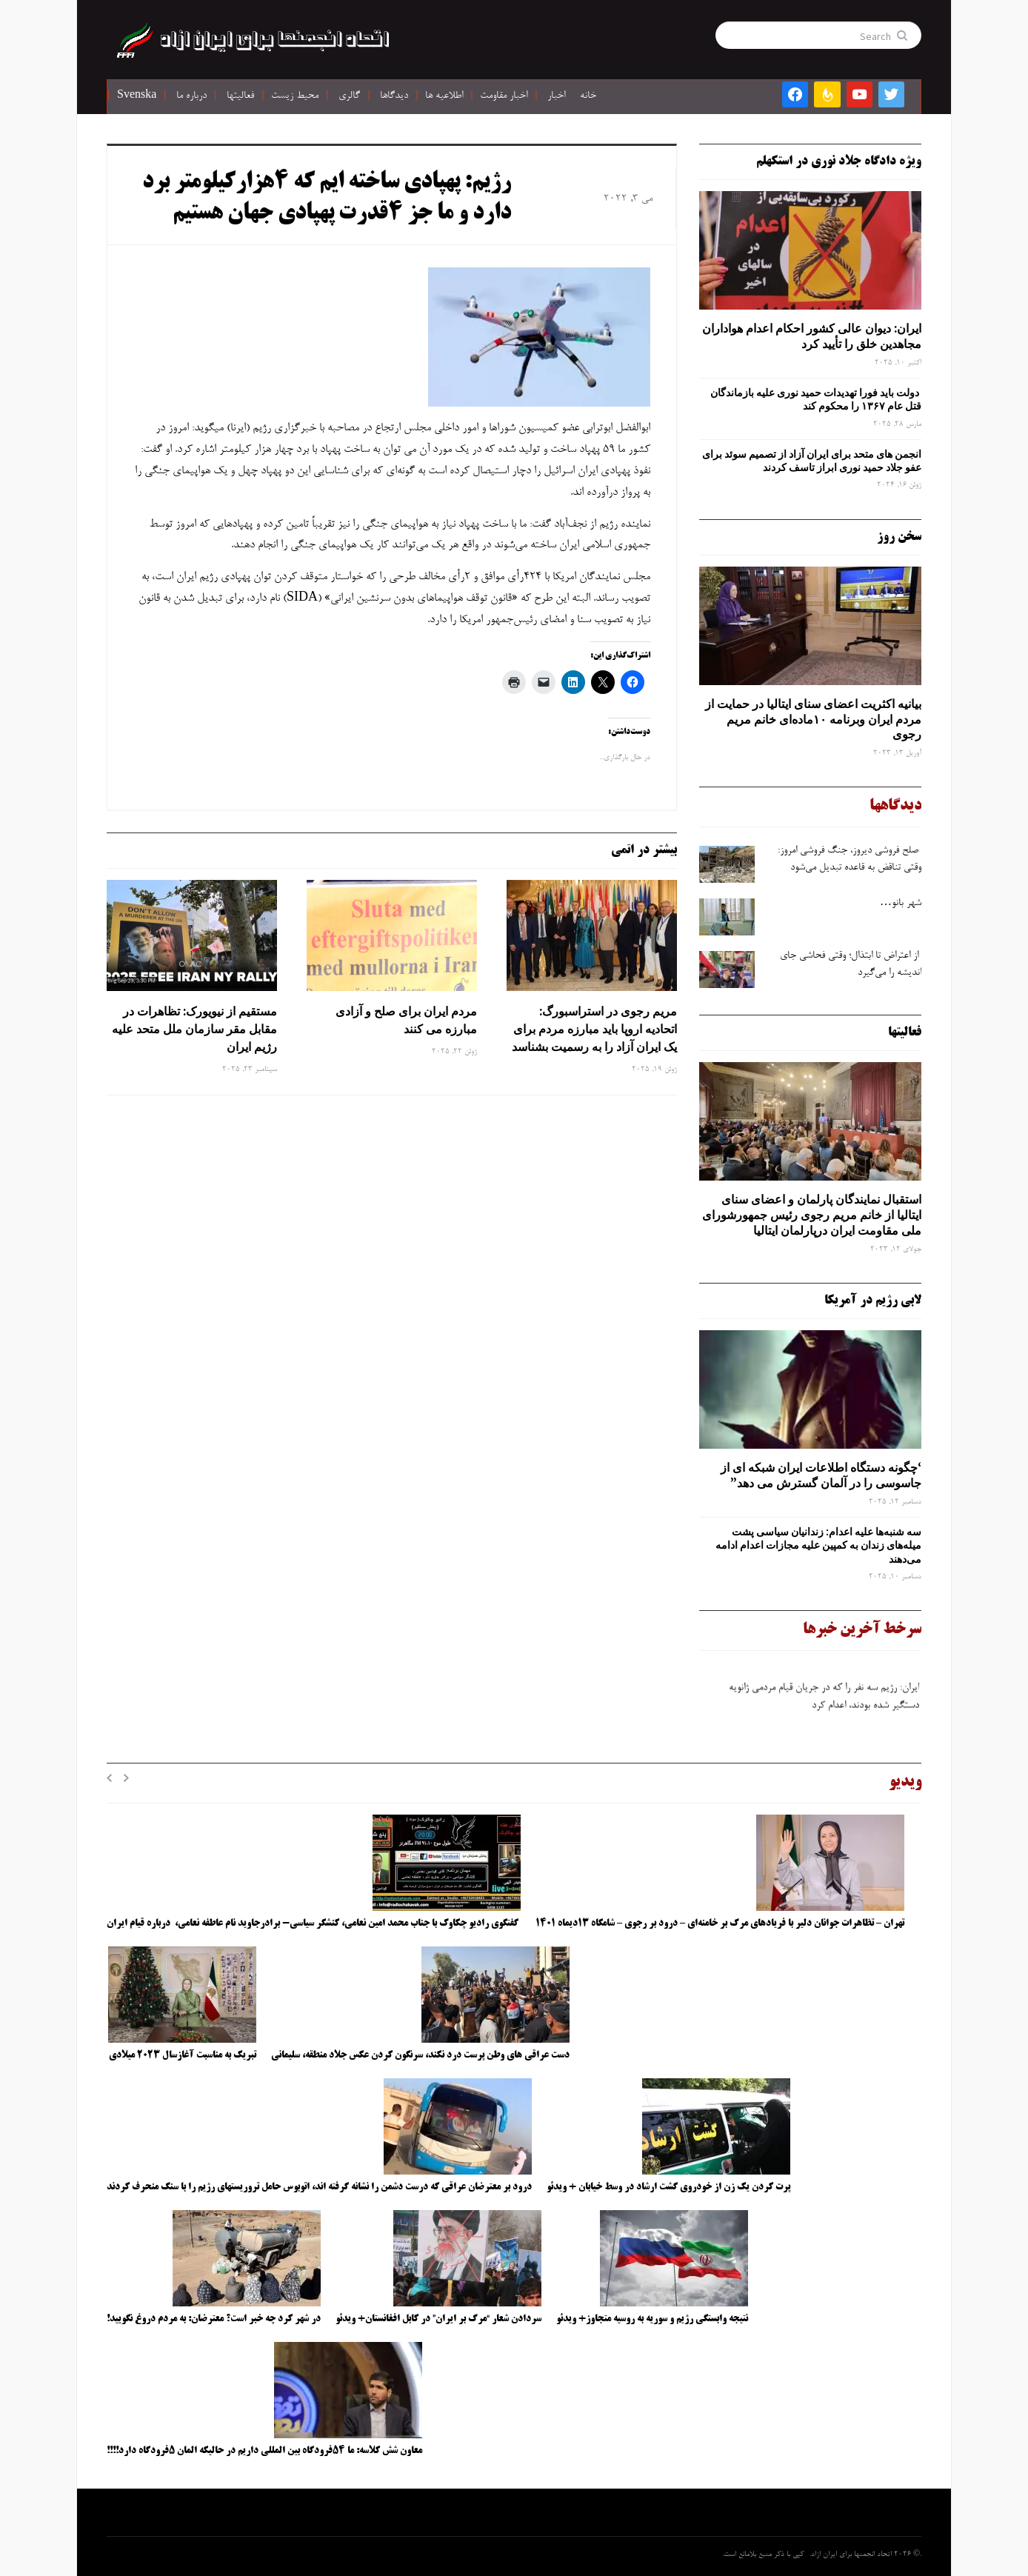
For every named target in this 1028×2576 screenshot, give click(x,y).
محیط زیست (294, 96)
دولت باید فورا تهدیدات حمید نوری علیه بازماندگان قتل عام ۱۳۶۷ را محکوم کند (815, 399)
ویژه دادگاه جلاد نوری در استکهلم (838, 161)
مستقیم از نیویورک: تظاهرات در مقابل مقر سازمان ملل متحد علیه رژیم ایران (194, 1029)
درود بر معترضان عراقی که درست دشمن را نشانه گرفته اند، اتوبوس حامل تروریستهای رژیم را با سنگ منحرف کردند (319, 2187)
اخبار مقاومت (503, 96)
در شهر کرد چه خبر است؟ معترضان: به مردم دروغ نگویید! (214, 2319)
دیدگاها (394, 96)
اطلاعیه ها (444, 96)
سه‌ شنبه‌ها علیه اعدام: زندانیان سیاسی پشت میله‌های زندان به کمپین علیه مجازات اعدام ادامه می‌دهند (818, 1545)
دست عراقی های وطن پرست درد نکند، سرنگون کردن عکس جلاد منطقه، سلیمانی (420, 2055)
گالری (349, 96)
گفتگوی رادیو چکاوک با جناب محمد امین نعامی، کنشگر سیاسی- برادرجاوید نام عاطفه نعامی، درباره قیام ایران (314, 1923)
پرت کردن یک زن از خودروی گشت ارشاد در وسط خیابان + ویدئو (668, 2187)
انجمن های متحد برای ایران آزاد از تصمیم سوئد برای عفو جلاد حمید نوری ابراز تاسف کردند (811, 460)
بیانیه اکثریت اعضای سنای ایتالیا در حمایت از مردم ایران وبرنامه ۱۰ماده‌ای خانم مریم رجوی (813, 719)
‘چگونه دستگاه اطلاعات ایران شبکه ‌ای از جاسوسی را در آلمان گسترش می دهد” (821, 1475)
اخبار (556, 96)
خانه (588, 96)
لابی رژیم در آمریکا (872, 1300)
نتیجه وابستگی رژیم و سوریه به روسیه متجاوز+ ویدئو (652, 2319)
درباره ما (191, 96)
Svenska (136, 96)
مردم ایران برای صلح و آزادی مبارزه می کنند (406, 1020)
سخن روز (899, 537)
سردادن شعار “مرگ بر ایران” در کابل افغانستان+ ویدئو (438, 2319)
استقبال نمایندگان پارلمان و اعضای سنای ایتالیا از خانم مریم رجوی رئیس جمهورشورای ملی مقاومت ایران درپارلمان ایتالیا (811, 1215)
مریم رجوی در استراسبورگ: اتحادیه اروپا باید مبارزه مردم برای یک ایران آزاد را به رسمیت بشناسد (594, 1029)
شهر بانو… (900, 904)
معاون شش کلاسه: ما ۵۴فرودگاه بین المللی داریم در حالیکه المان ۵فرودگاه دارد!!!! (264, 2451)
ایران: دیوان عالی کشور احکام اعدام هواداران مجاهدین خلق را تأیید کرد (811, 336)
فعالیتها (240, 96)
